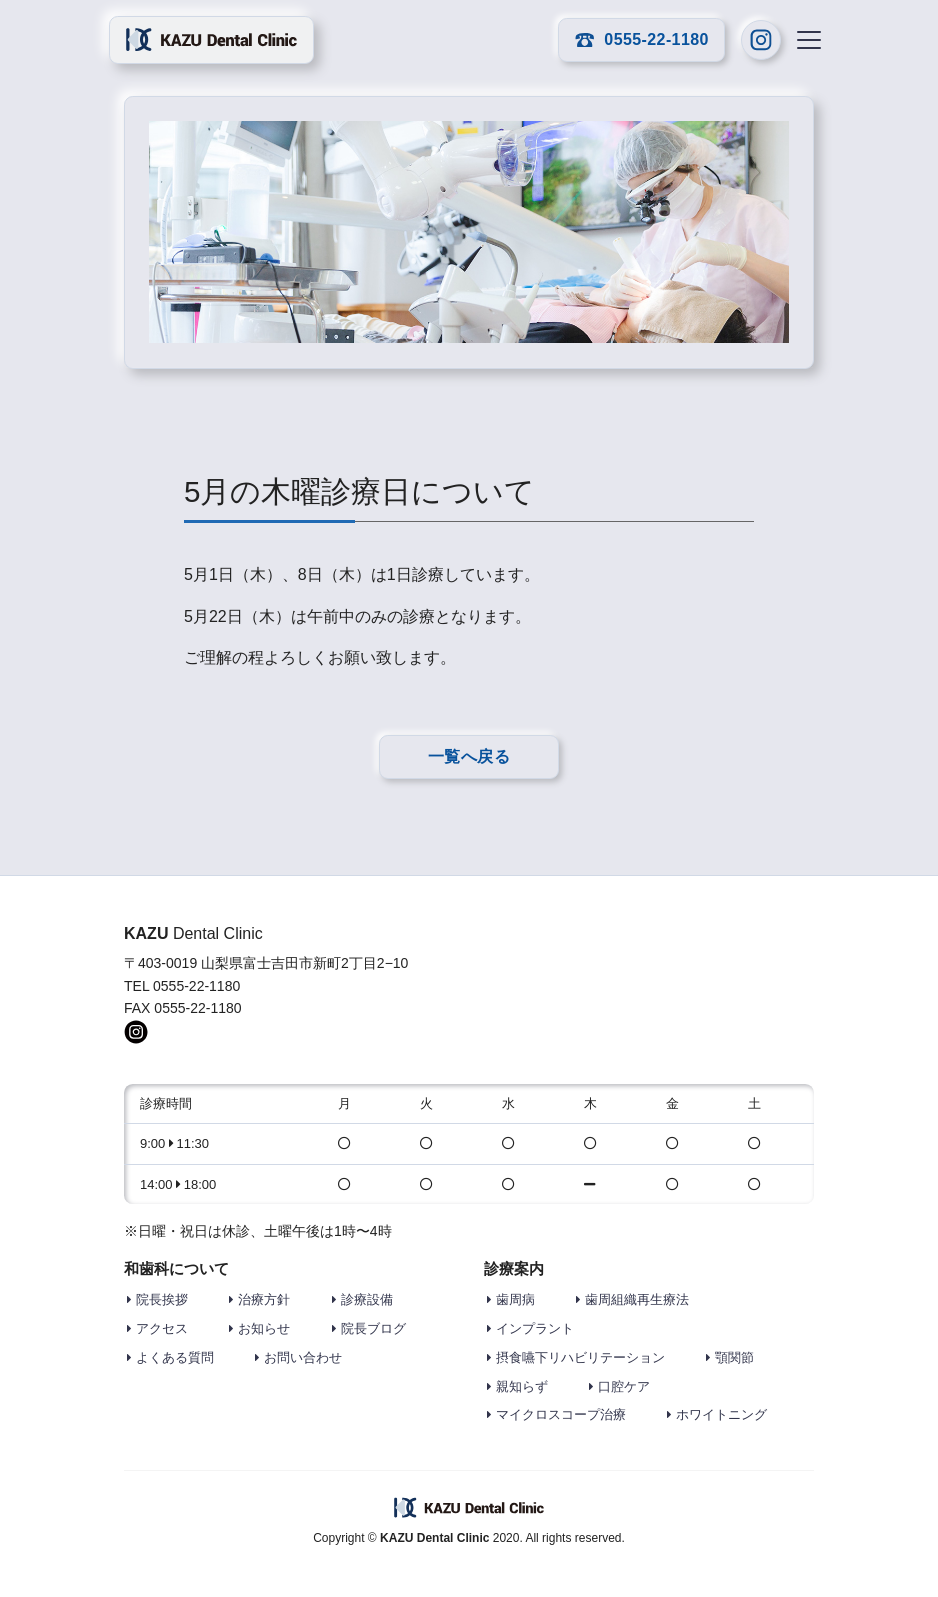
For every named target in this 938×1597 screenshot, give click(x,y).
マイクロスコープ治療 (561, 1414)
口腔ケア (624, 1386)
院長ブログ (373, 1328)
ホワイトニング (721, 1414)
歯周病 (515, 1299)
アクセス (162, 1328)
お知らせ (264, 1328)
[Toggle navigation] (809, 40)
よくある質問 (175, 1357)
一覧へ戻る (469, 756)
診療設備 (367, 1299)
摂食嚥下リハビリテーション (580, 1357)
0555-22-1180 (642, 40)
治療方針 (264, 1299)
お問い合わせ (303, 1357)
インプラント (535, 1328)
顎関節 (734, 1357)
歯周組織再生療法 (637, 1299)
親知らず (522, 1386)
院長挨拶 (162, 1299)
